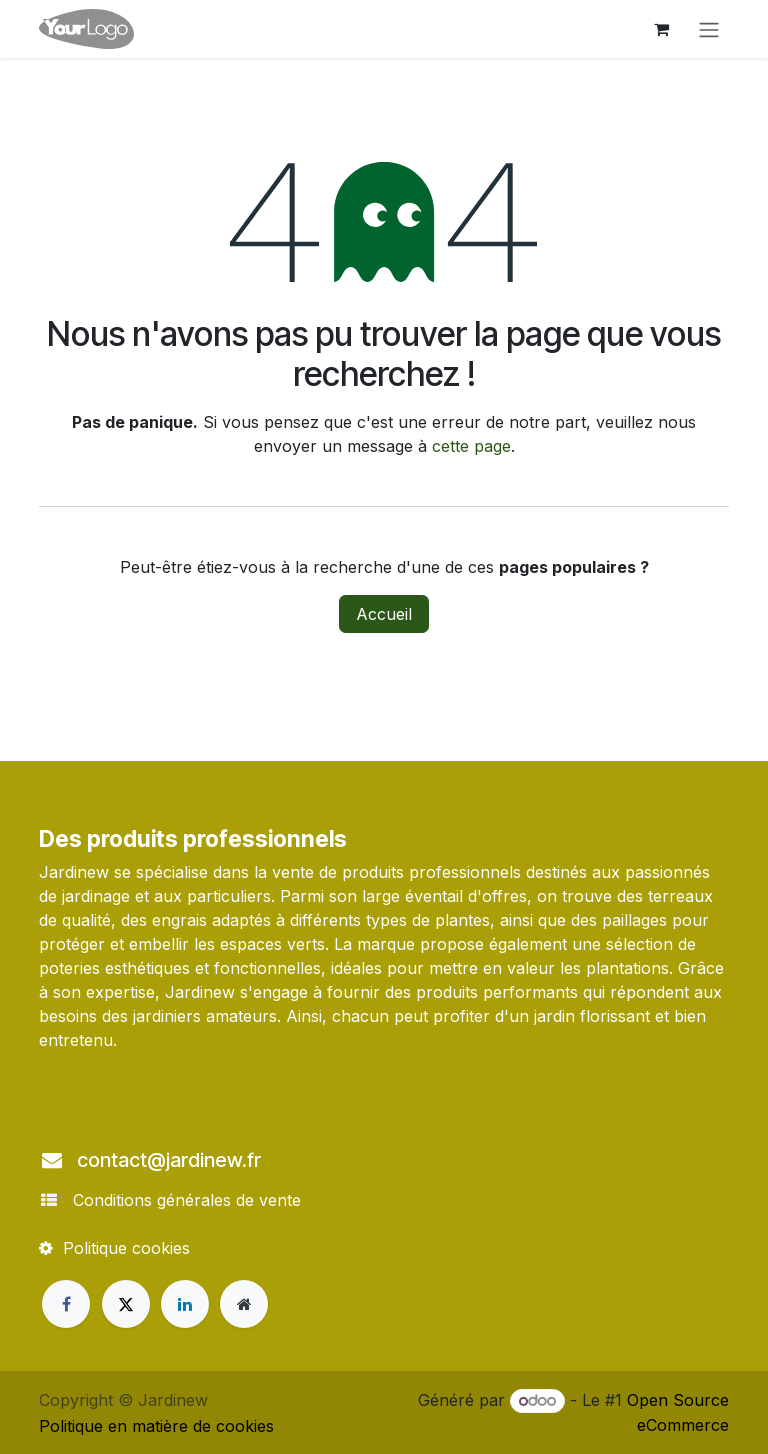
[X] (126, 1304)
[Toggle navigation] (709, 29)
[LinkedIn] (185, 1304)
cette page (471, 446)
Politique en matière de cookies (156, 1426)
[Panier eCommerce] (661, 29)
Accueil (384, 614)
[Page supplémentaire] (244, 1304)
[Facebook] (66, 1304)
